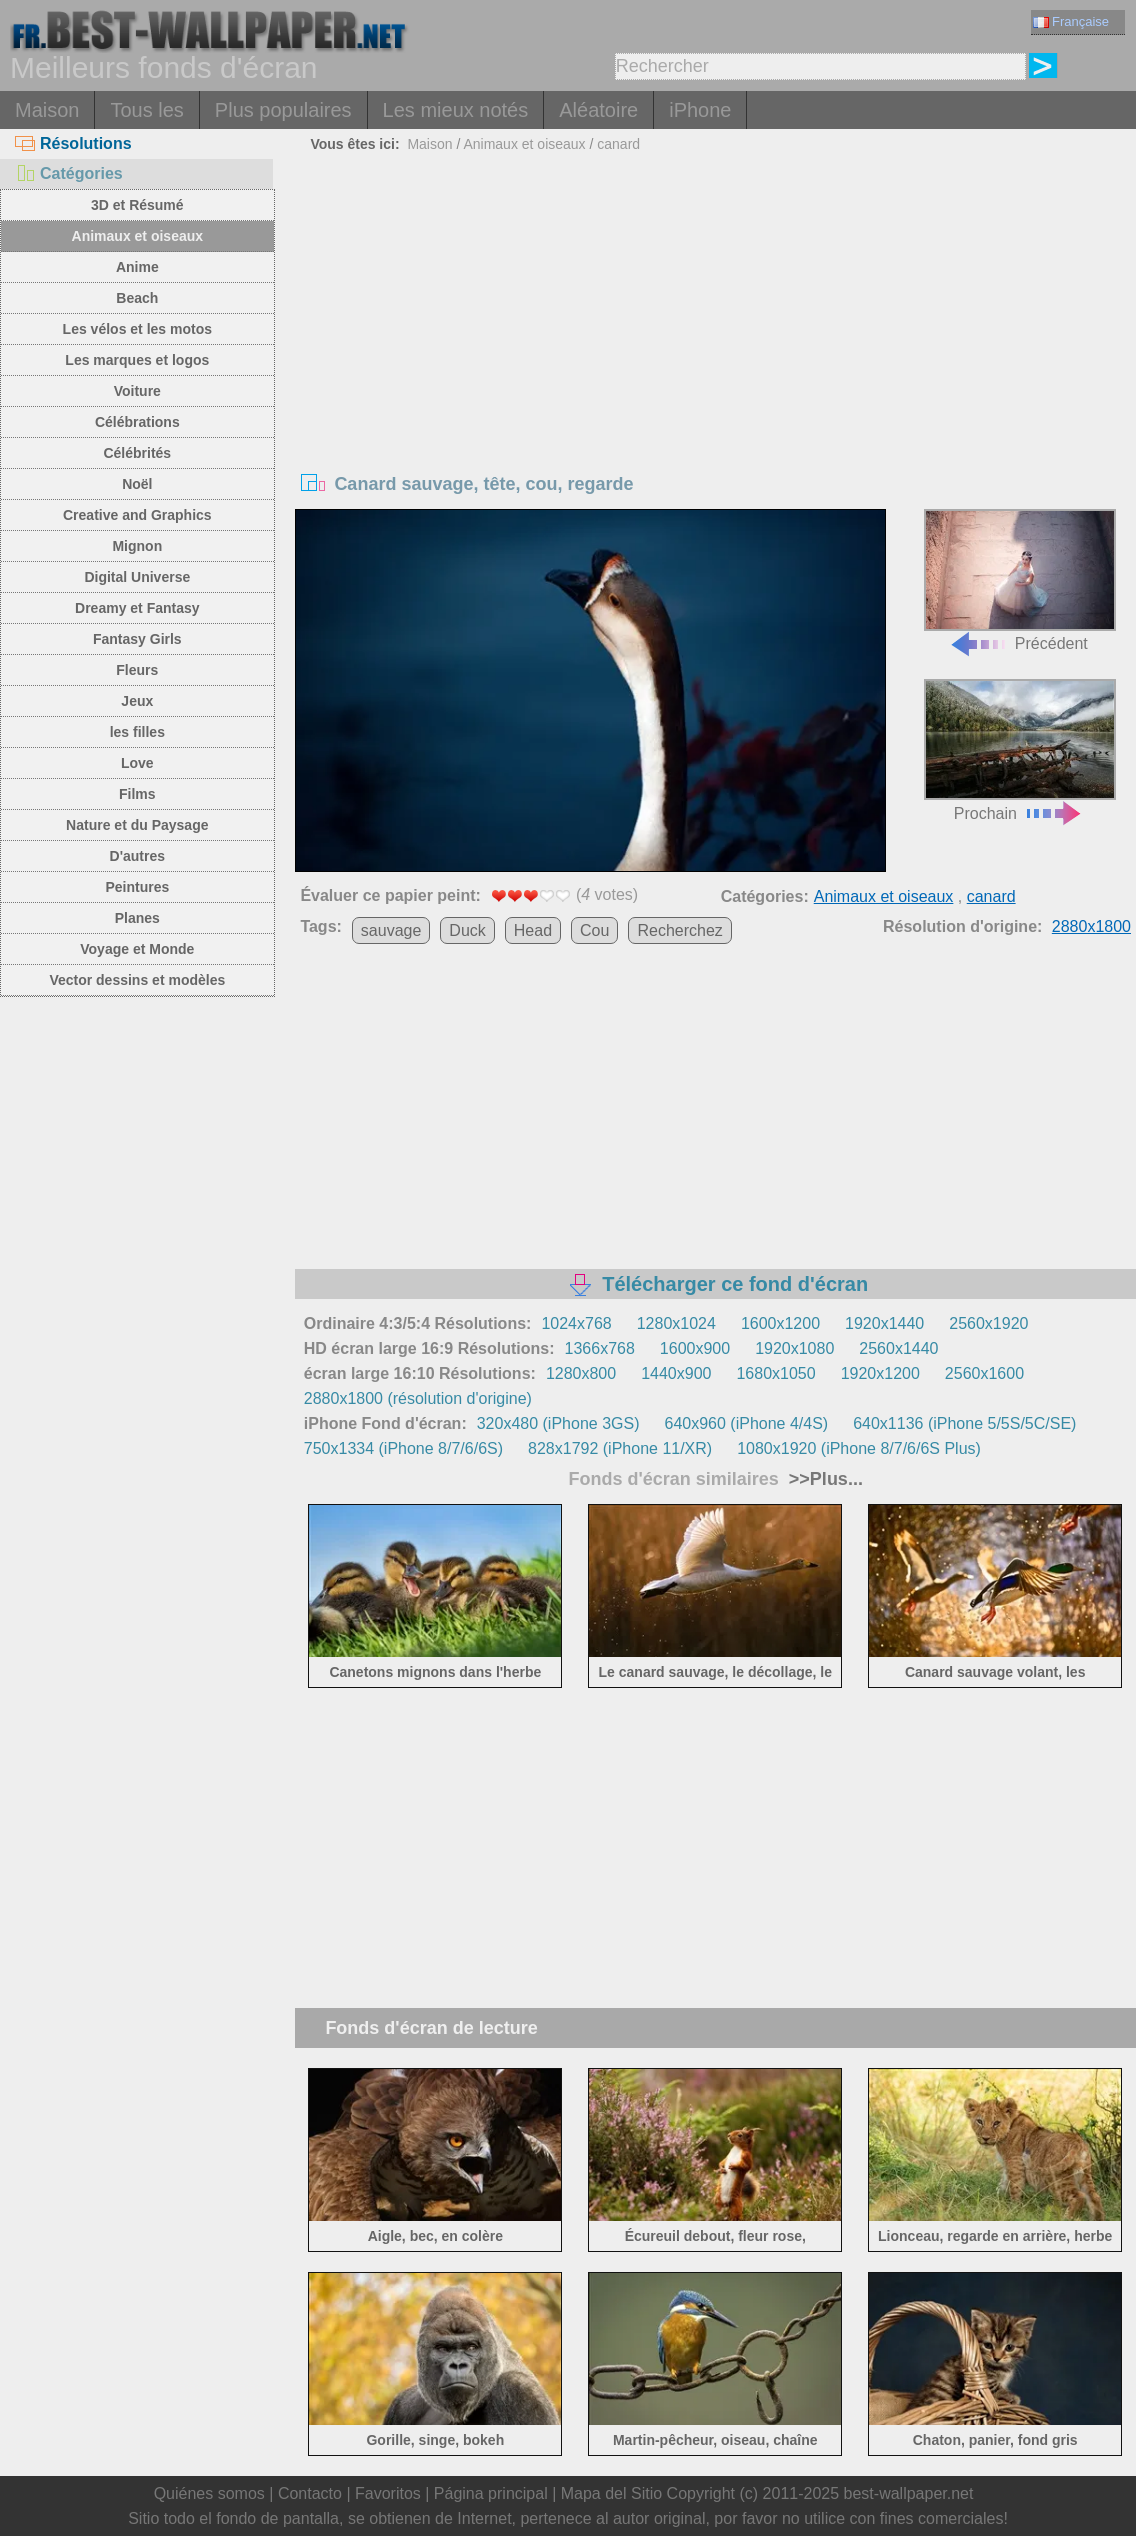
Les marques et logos (137, 360)
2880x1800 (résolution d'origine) (418, 1398)
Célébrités (137, 453)
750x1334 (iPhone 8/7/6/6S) (403, 1448)
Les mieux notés (456, 110)
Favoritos (388, 2493)
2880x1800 (1091, 926)
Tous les (146, 110)
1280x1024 (676, 1323)
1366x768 (600, 1348)
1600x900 (695, 1348)
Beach (137, 298)
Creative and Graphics (137, 515)
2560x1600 (984, 1373)
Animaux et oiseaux (138, 236)
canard (618, 144)
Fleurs (137, 670)
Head (533, 930)
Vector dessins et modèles (137, 980)
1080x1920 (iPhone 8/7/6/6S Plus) (859, 1448)
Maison (47, 110)
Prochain (1020, 750)
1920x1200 (880, 1373)
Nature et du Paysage (137, 825)
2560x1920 (988, 1323)
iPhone (700, 110)
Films (137, 794)
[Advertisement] (716, 309)
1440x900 (676, 1373)
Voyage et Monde (137, 949)
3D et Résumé (137, 205)
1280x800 (581, 1373)
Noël (137, 484)
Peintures (137, 887)
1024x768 (576, 1323)
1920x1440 (884, 1323)
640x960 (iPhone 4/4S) (746, 1423)
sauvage (391, 930)
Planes (137, 918)
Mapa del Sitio (611, 2493)
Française (1071, 21)
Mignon (137, 546)
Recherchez (679, 930)
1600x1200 (780, 1323)
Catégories (69, 173)
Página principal (491, 2493)
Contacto (310, 2493)
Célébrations (137, 422)
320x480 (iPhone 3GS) (558, 1423)
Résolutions (73, 143)
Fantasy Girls (137, 639)
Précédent (1020, 580)
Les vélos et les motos (137, 329)
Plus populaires (283, 110)
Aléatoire (598, 110)
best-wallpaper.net (909, 2493)
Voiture (137, 391)
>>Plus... (823, 1479)
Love (137, 763)
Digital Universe (137, 577)
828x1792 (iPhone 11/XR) (620, 1448)
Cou (594, 930)
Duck (467, 930)
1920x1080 (794, 1348)
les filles (137, 732)
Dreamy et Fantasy (137, 608)
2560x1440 (898, 1348)
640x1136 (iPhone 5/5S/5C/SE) (964, 1423)
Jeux (137, 701)
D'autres (137, 856)
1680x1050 (775, 1373)
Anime (137, 267)
